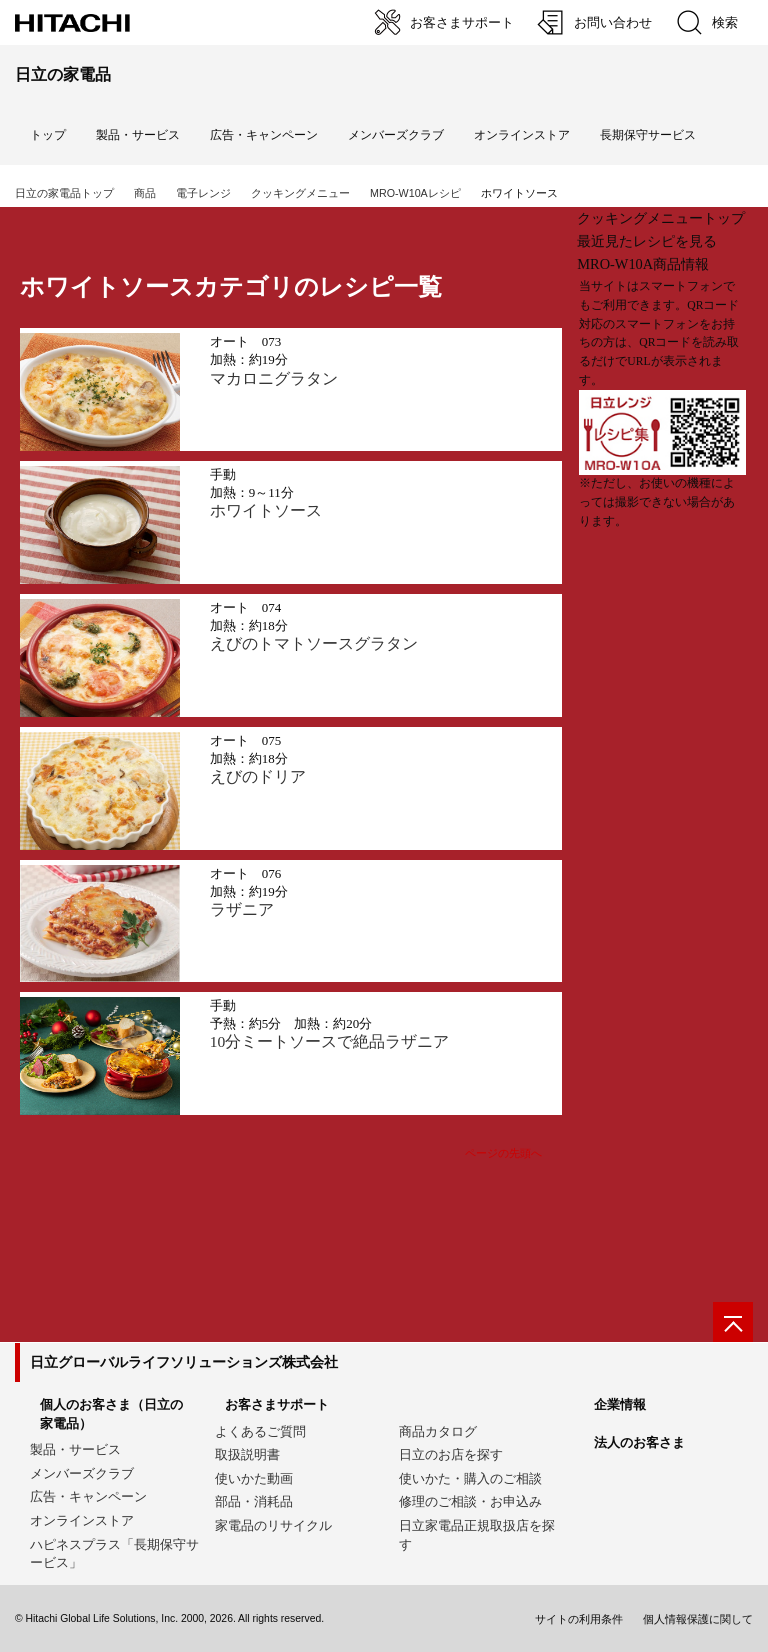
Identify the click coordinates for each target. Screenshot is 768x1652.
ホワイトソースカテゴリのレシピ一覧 (231, 287)
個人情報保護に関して (698, 1619)
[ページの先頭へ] (733, 1322)
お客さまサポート (277, 1404)
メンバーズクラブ (396, 135)
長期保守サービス (648, 135)
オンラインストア (522, 135)
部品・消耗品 (254, 1501)
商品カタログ (438, 1431)
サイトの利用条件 (579, 1619)
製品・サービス (75, 1449)
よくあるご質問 (260, 1431)
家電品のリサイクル (273, 1525)
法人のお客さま (639, 1442)
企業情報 (620, 1404)
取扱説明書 (247, 1454)
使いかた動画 (254, 1478)
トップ (48, 135)
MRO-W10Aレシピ (415, 193)
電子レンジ (203, 193)
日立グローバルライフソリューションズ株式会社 (184, 1362)
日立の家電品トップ (64, 193)
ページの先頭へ (503, 1153)
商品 (145, 193)
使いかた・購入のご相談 (470, 1478)
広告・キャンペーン (88, 1496)
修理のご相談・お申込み (470, 1501)
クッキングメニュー (300, 193)
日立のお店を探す (451, 1454)
